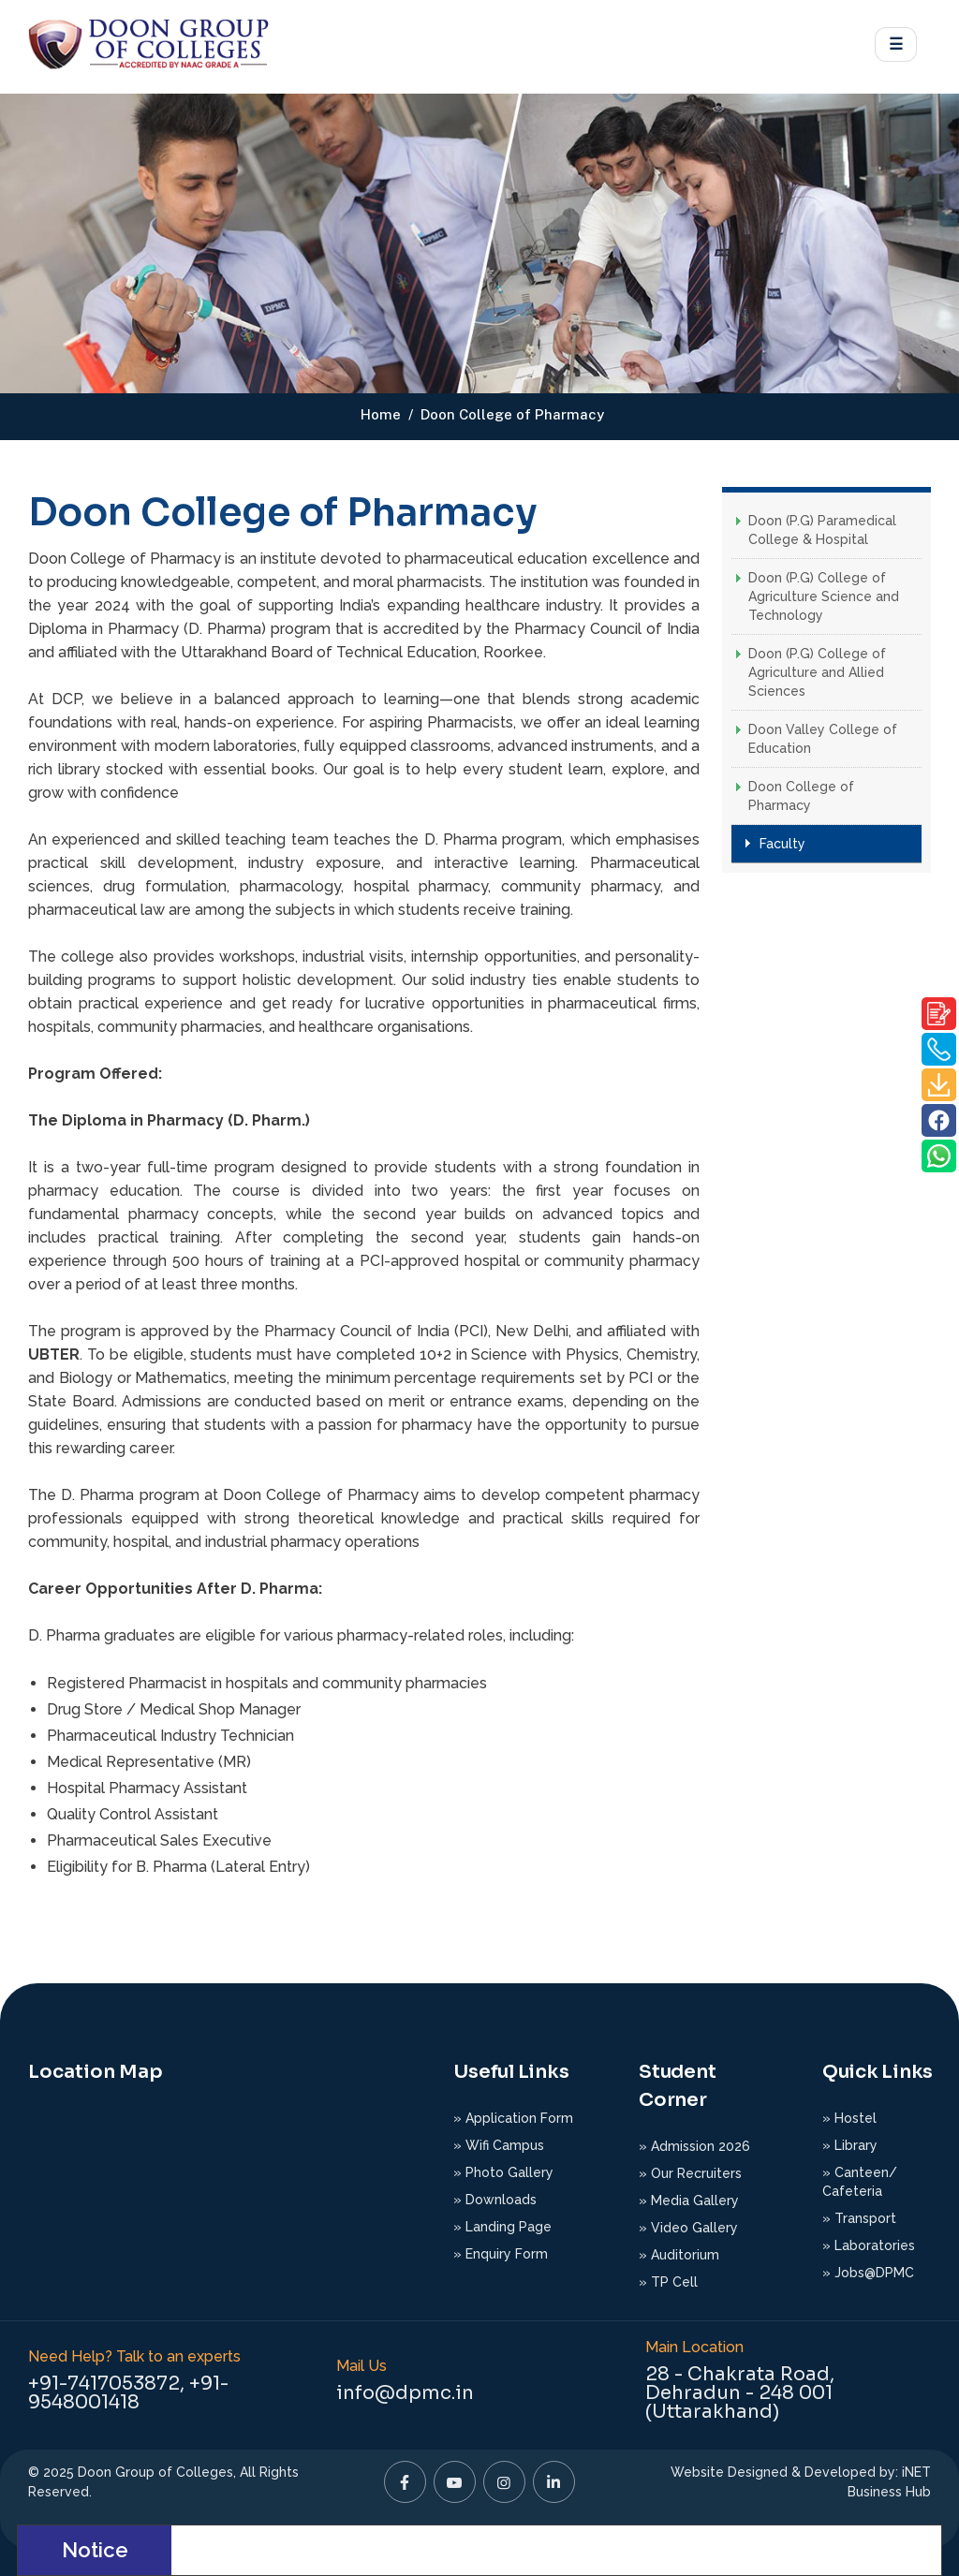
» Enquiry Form (500, 2253)
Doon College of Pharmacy (801, 796)
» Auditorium (679, 2254)
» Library (850, 2145)
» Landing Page (502, 2226)
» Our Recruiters (690, 2173)
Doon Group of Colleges (155, 2472)
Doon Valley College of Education (822, 739)
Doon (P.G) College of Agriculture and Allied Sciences (817, 672)
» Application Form (513, 2118)
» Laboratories (868, 2245)
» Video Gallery (688, 2227)
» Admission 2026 (694, 2146)
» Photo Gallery (503, 2172)
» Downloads (495, 2199)
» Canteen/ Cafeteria (859, 2182)
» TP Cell (668, 2281)
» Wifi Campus (498, 2145)
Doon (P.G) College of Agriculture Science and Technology (823, 596)
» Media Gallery (689, 2200)
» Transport (859, 2218)
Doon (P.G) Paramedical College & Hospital (822, 530)
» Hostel (849, 2118)
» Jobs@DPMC (868, 2272)
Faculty (782, 843)
